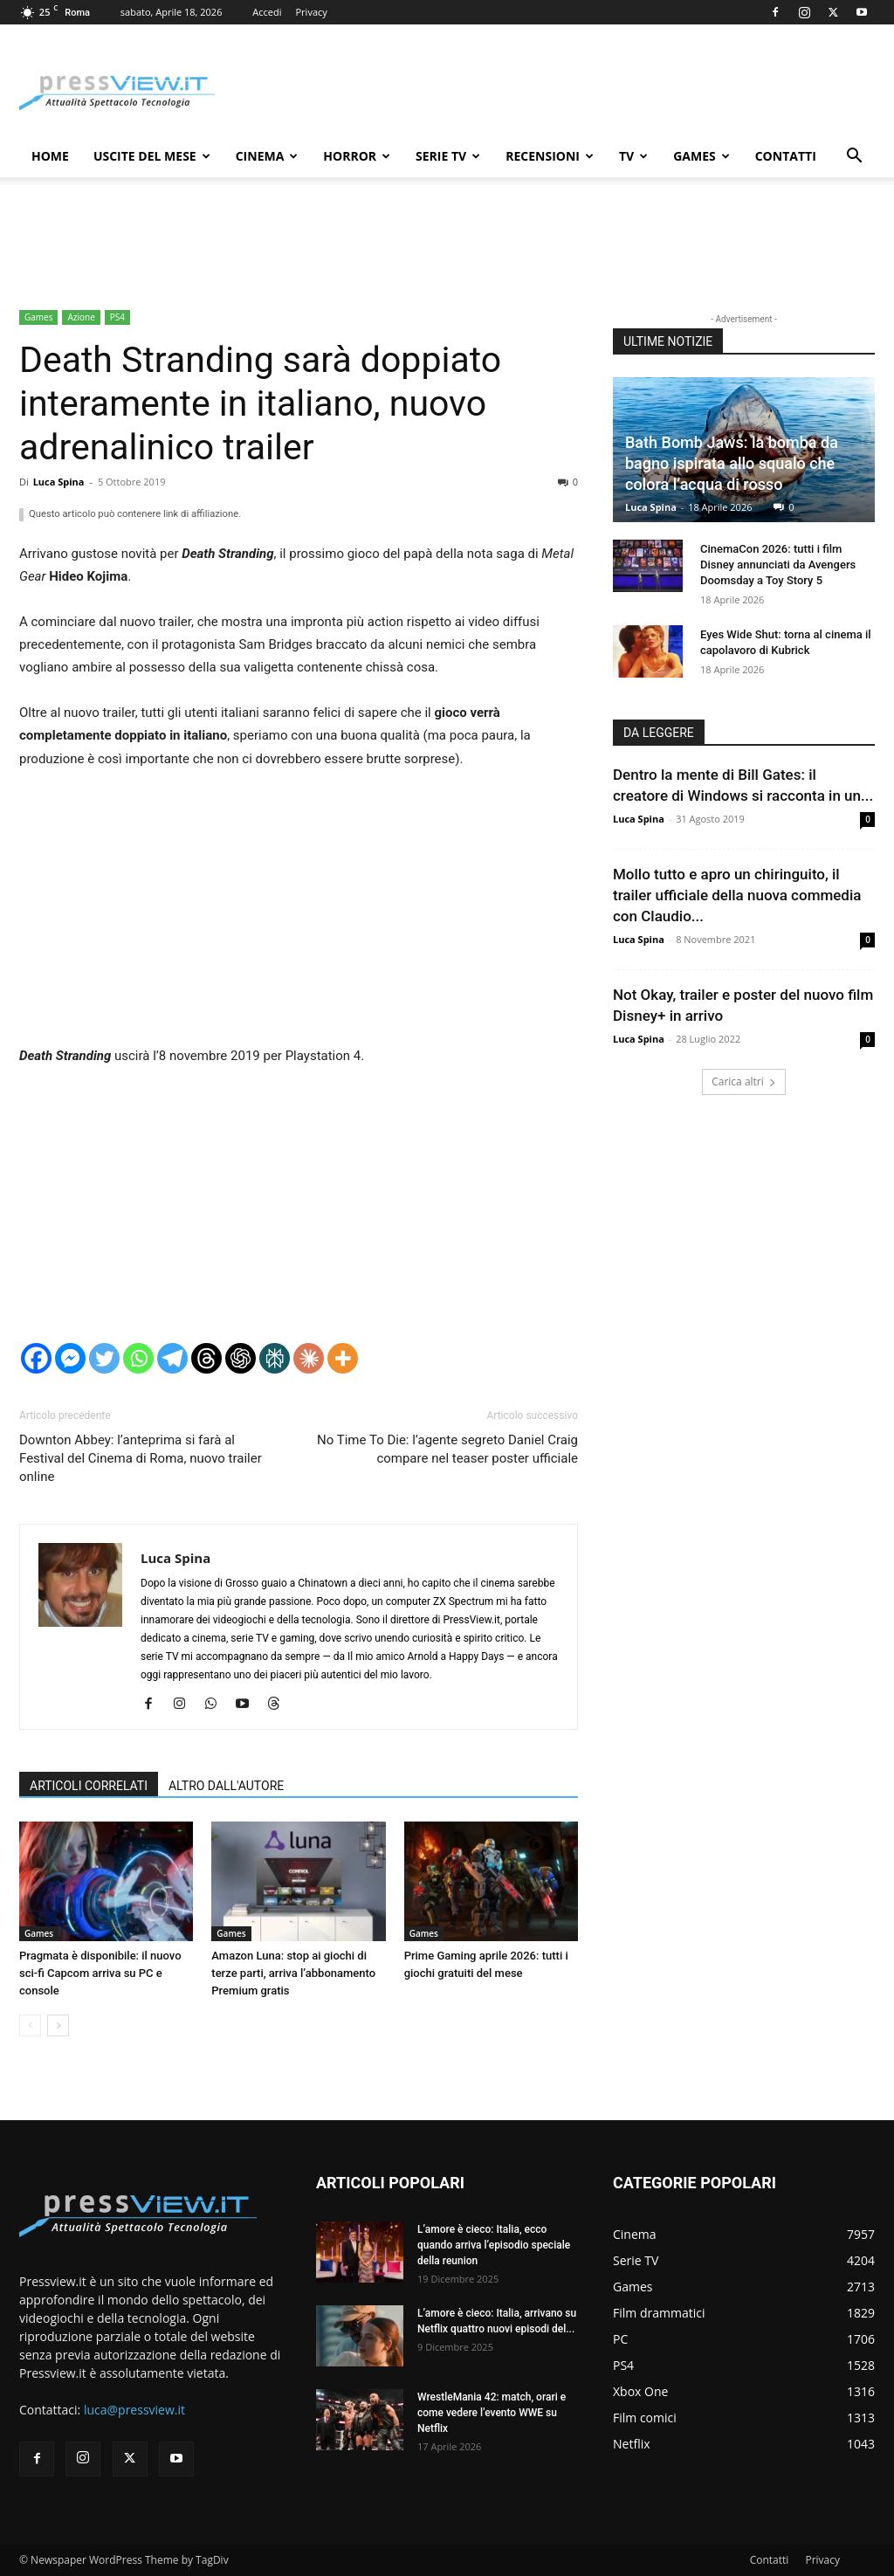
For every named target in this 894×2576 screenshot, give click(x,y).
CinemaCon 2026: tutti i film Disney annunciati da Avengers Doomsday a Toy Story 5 (778, 564)
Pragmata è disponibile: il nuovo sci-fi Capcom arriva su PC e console (100, 1973)
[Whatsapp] (138, 1358)
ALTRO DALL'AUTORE (226, 1786)
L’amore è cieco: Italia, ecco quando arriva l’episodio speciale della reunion (493, 2245)
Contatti (785, 156)
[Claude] (308, 1358)
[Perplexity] (274, 1358)
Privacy (311, 11)
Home (50, 156)
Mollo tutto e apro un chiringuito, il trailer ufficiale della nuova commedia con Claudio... (737, 895)
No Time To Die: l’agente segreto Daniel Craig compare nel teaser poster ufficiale (447, 1449)
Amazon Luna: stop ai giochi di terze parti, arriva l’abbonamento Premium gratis (293, 1973)
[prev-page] (30, 2025)
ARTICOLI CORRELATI (89, 1786)
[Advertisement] (298, 915)
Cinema (267, 156)
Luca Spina (59, 481)
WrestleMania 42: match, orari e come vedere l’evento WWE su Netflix (491, 2413)
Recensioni (549, 156)
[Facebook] (36, 1358)
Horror (356, 156)
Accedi (266, 11)
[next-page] (58, 2025)
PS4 (117, 317)
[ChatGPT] (240, 1358)
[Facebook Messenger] (70, 1358)
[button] (854, 157)
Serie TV (448, 156)
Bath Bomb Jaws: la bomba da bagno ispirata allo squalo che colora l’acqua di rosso (731, 463)
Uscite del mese (151, 156)
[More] (342, 1358)
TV (633, 156)
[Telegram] (172, 1358)
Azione (80, 317)
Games (701, 156)
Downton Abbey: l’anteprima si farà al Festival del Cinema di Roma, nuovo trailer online (140, 1458)
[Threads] (206, 1358)
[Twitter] (104, 1358)
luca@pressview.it (134, 2409)
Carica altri (744, 1081)
